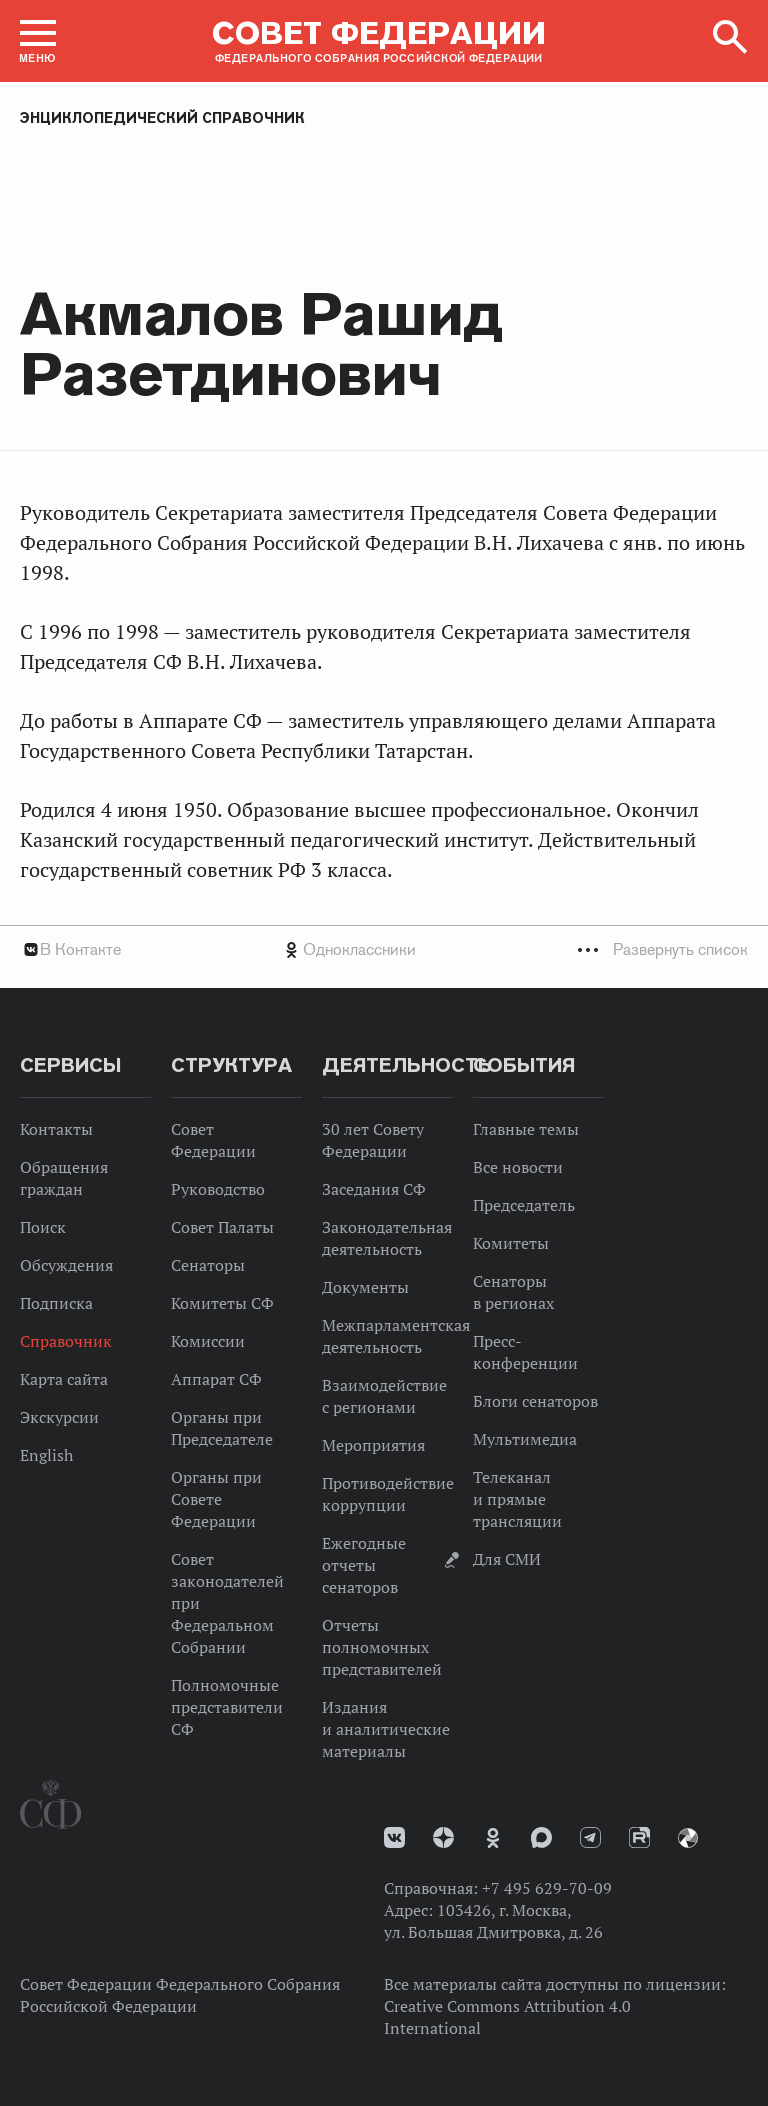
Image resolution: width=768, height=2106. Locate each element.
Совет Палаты (222, 1227)
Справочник (66, 1341)
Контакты (56, 1129)
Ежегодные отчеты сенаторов (364, 1565)
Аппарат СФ (216, 1379)
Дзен (443, 1837)
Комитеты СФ (222, 1303)
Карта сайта (64, 1379)
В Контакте (80, 949)
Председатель (524, 1205)
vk (394, 1837)
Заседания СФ (374, 1189)
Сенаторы (208, 1265)
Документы (365, 1287)
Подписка (56, 1303)
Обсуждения (66, 1265)
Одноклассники (359, 949)
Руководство (218, 1189)
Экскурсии (59, 1417)
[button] (38, 41)
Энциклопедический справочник (162, 118)
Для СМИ (507, 1559)
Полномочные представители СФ (227, 1707)
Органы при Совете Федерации (216, 1499)
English (46, 1455)
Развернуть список (680, 949)
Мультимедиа (525, 1439)
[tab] (384, 949)
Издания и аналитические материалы (386, 1729)
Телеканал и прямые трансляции (517, 1499)
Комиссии (208, 1341)
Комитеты (511, 1243)
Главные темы (526, 1129)
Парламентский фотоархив (688, 1838)
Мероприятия (373, 1445)
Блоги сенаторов (535, 1401)
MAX (541, 1837)
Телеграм (590, 1837)
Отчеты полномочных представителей (382, 1647)
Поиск (43, 1227)
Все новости (518, 1167)
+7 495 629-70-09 (547, 1888)
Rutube (639, 1837)
